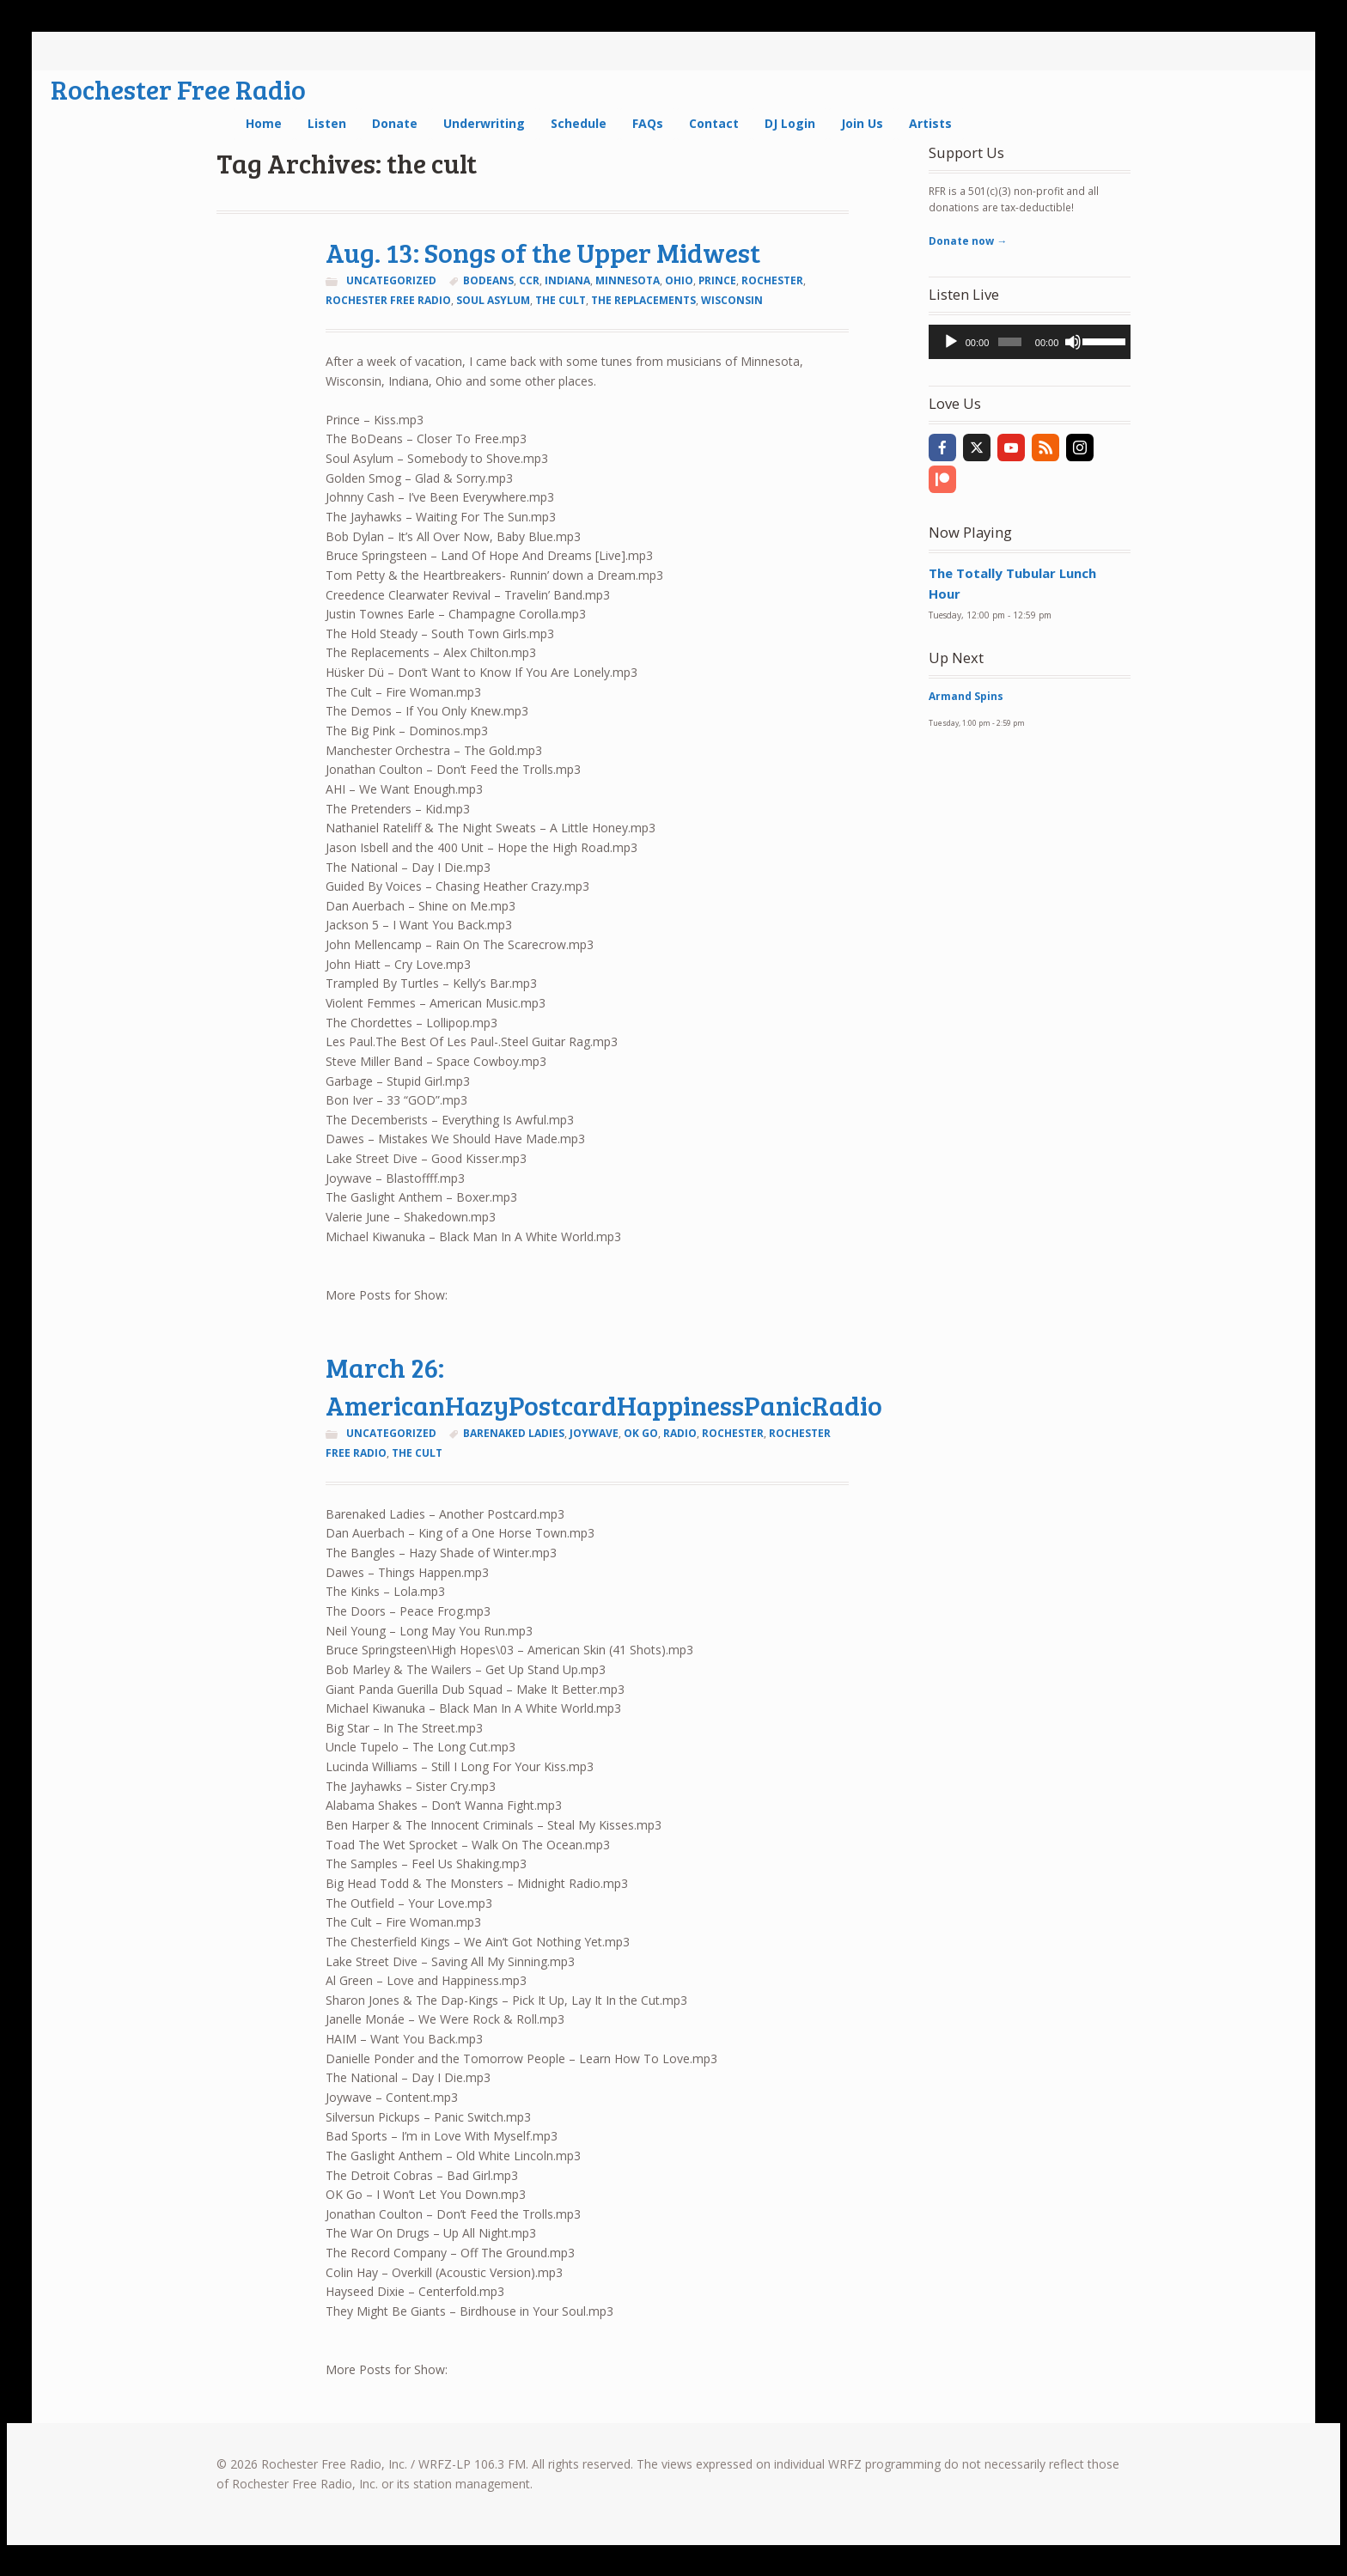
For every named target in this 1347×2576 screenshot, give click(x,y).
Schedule (578, 123)
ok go (641, 1433)
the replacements (643, 300)
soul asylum (493, 300)
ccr (529, 280)
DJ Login (790, 123)
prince (717, 280)
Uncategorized (391, 280)
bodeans (488, 280)
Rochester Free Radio (178, 88)
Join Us (862, 123)
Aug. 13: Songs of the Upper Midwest (543, 252)
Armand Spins (966, 696)
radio (680, 1433)
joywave (594, 1433)
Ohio (679, 280)
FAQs (647, 123)
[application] (1030, 342)
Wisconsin (732, 300)
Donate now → (968, 241)
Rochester (772, 280)
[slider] (1009, 342)
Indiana (567, 280)
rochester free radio (388, 300)
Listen (327, 123)
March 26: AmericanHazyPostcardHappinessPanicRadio (604, 1386)
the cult (560, 300)
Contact (714, 123)
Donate (395, 123)
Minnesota (627, 280)
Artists (930, 123)
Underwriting (484, 123)
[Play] (951, 341)
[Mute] (1073, 341)
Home (264, 123)
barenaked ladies (513, 1433)
